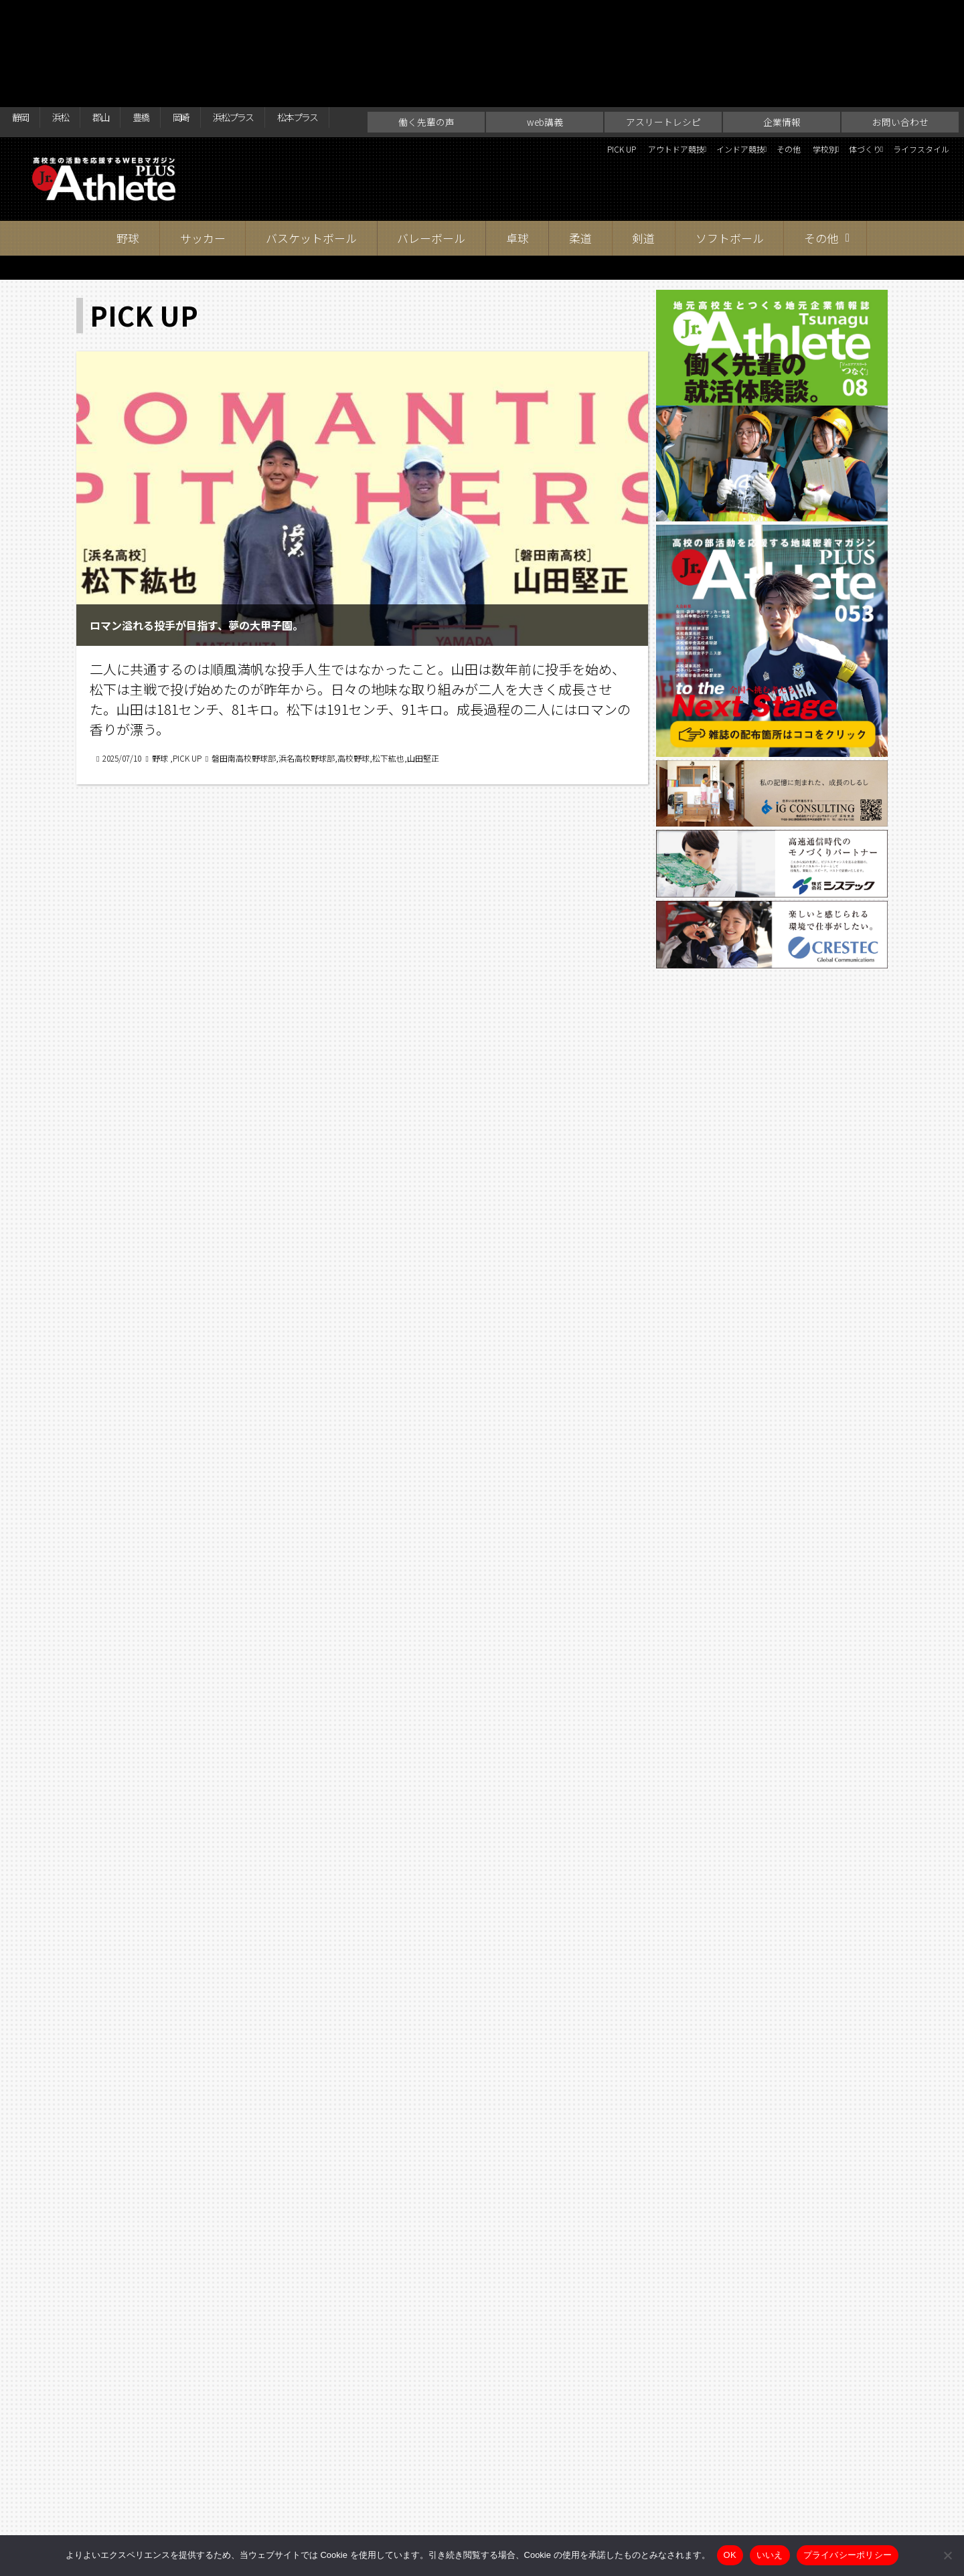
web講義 (545, 44)
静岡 (24, 15)
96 (388, 2157)
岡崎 (219, 15)
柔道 (580, 160)
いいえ (769, 2555)
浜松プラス (284, 15)
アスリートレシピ (663, 44)
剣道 (643, 160)
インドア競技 (645, 74)
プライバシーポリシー (847, 2555)
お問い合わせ (900, 44)
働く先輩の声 (426, 44)
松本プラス (365, 15)
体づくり (826, 74)
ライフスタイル (909, 74)
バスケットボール (311, 160)
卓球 (517, 160)
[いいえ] (947, 2555)
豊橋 (170, 15)
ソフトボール (730, 160)
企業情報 (782, 44)
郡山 (122, 15)
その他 (717, 74)
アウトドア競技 (550, 74)
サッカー (203, 160)
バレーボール (431, 160)
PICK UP (477, 74)
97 (424, 2157)
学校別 (765, 74)
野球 (127, 160)
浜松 (73, 15)
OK (730, 2555)
